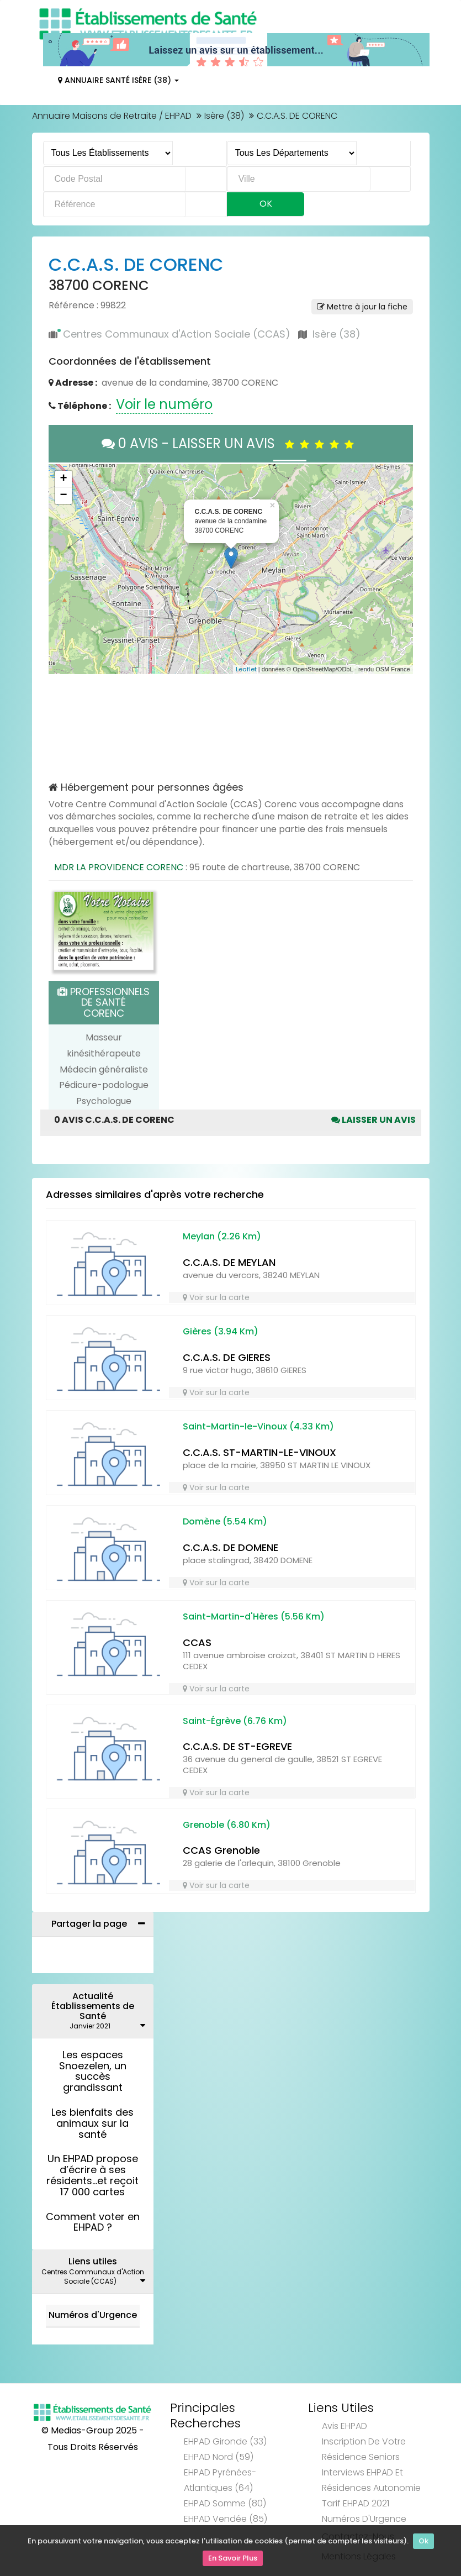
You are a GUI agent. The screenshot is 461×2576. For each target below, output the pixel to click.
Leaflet (246, 669)
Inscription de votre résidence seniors (364, 2449)
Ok (423, 2544)
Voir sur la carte (216, 1297)
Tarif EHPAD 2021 (355, 2503)
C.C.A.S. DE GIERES (227, 1357)
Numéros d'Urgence (93, 2315)
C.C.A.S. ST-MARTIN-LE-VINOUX (259, 1452)
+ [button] (63, 479)
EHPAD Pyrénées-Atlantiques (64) (220, 2480)
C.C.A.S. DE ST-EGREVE (237, 1746)
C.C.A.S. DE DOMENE (230, 1547)
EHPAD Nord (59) (218, 2457)
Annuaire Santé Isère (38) (118, 80)
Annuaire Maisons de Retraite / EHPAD (112, 115)
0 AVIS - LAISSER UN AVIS (230, 443)
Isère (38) (224, 115)
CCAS (197, 1642)
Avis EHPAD (344, 2426)
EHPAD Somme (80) (225, 2503)
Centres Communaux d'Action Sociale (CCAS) (176, 334)
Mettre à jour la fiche (362, 306)
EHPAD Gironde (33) (225, 2441)
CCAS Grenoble (221, 1850)
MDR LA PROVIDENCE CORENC (118, 867)
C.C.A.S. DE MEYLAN (229, 1262)
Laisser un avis (373, 1119)
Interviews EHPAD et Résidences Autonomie (371, 2480)
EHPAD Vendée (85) (225, 2518)
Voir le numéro (164, 404)
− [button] (63, 495)
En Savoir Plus (232, 2559)
